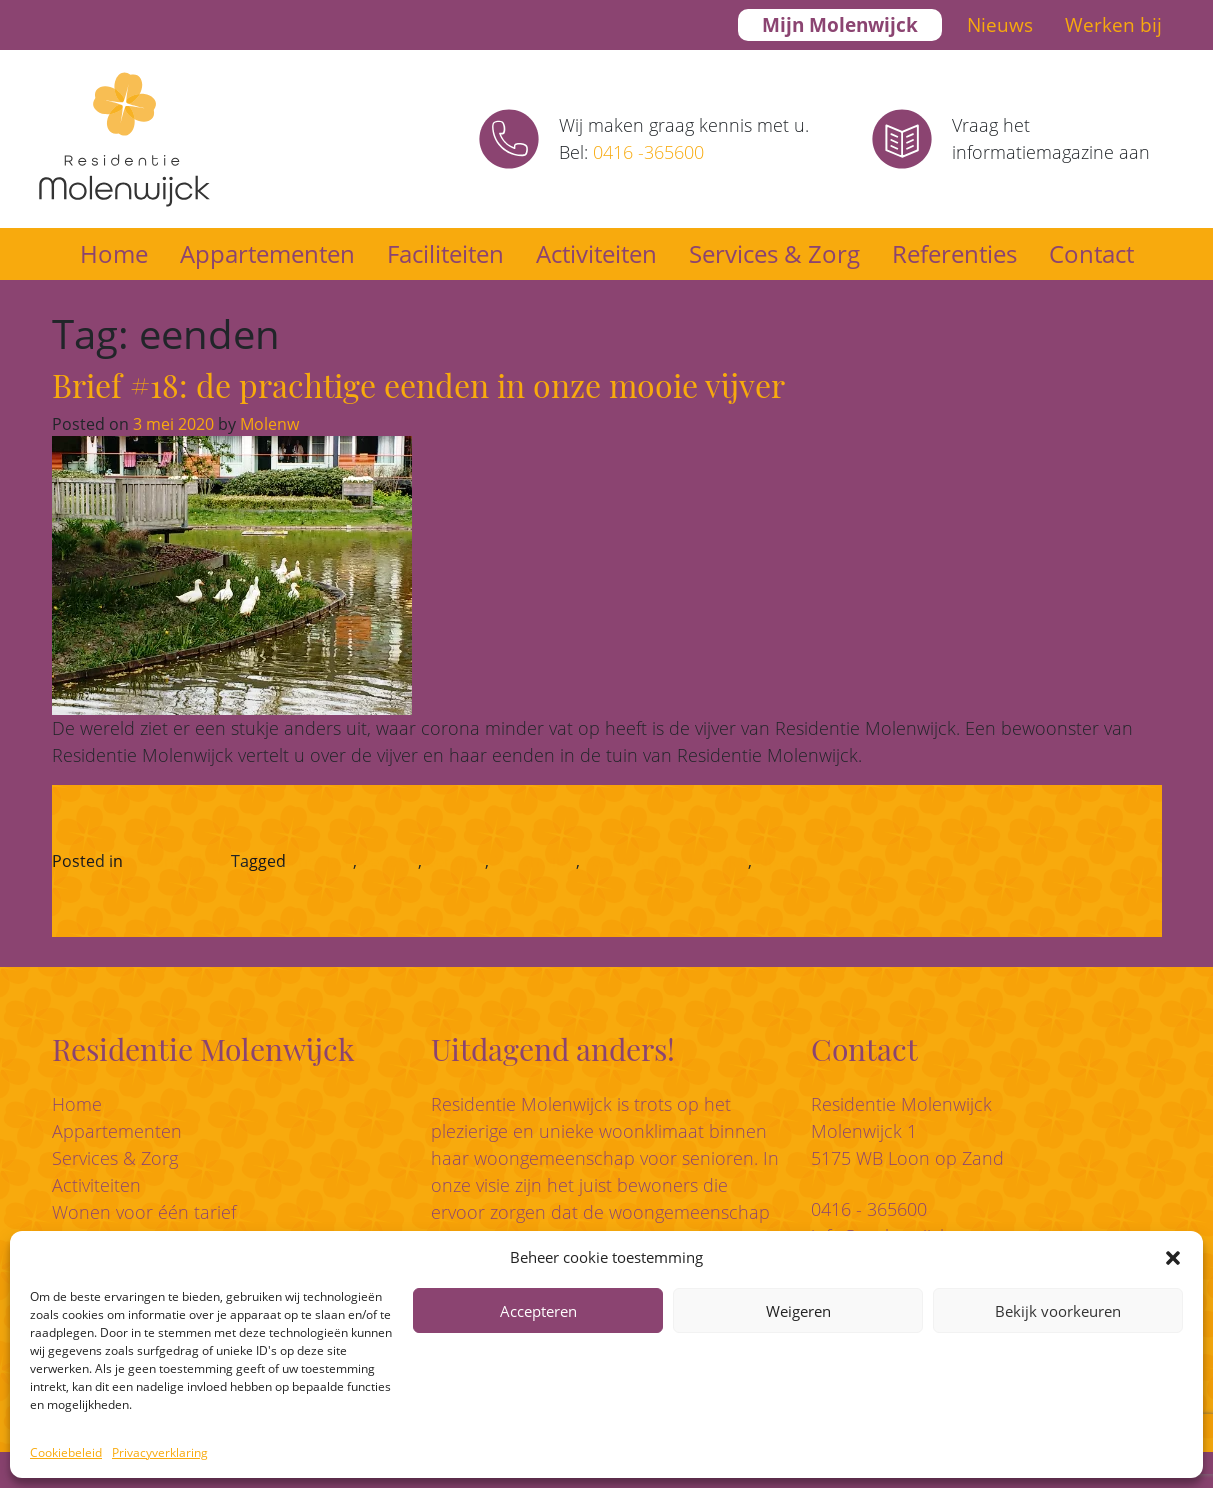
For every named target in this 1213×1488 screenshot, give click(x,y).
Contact (1091, 253)
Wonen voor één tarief (144, 1212)
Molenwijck (534, 861)
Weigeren (798, 1311)
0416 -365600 (648, 152)
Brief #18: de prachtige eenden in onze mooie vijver (418, 384)
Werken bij (1113, 25)
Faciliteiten (445, 253)
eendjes (455, 861)
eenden (389, 861)
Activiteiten (596, 253)
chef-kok (321, 861)
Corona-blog (174, 861)
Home (114, 253)
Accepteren (538, 1311)
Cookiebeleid (66, 1452)
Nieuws (1000, 25)
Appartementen (267, 253)
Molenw (267, 424)
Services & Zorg (774, 253)
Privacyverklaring (160, 1452)
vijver (776, 861)
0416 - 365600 (869, 1209)
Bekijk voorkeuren (1058, 1311)
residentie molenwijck (666, 861)
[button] (1173, 1257)
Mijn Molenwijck (840, 25)
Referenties (954, 253)
